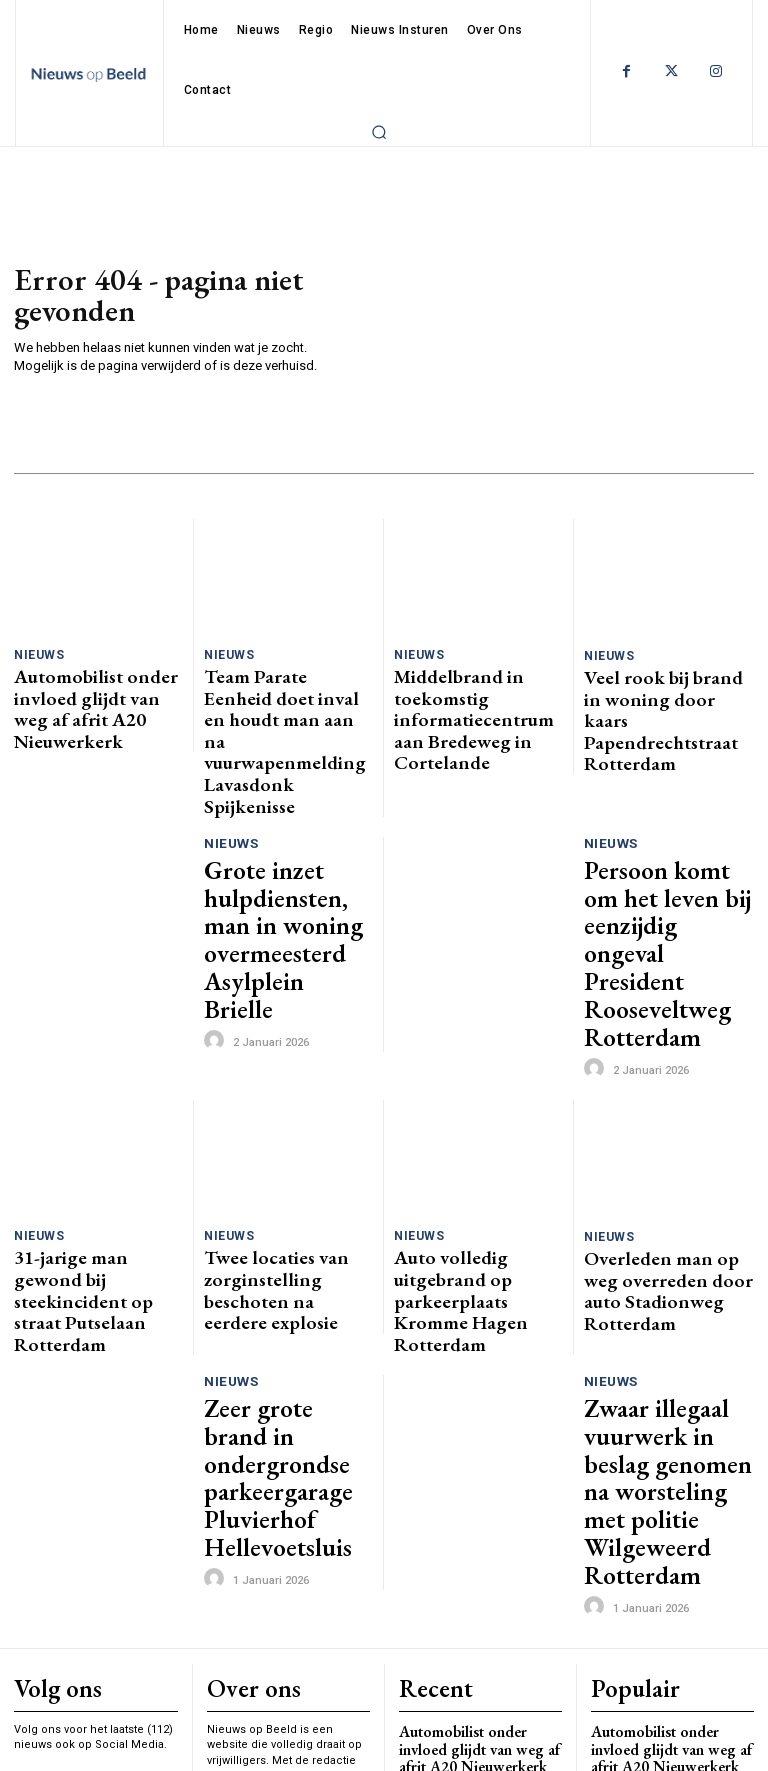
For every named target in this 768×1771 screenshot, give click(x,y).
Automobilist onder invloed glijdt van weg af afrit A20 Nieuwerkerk (98, 687)
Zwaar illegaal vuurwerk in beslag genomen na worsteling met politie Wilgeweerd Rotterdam (667, 1179)
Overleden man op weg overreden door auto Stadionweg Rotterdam (654, 1077)
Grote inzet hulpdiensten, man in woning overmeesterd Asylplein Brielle (281, 805)
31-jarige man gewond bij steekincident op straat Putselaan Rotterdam (90, 1076)
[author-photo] (217, 860)
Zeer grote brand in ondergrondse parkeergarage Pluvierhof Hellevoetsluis (272, 1186)
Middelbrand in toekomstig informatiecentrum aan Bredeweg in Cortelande (477, 687)
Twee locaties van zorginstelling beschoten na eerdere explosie (280, 1076)
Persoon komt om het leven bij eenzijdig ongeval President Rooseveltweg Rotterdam (661, 812)
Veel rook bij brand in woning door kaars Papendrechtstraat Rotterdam (649, 696)
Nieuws (37, 654)
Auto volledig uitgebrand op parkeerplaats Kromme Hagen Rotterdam (472, 1076)
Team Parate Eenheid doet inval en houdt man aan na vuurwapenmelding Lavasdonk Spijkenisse (284, 695)
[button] (379, 132)
